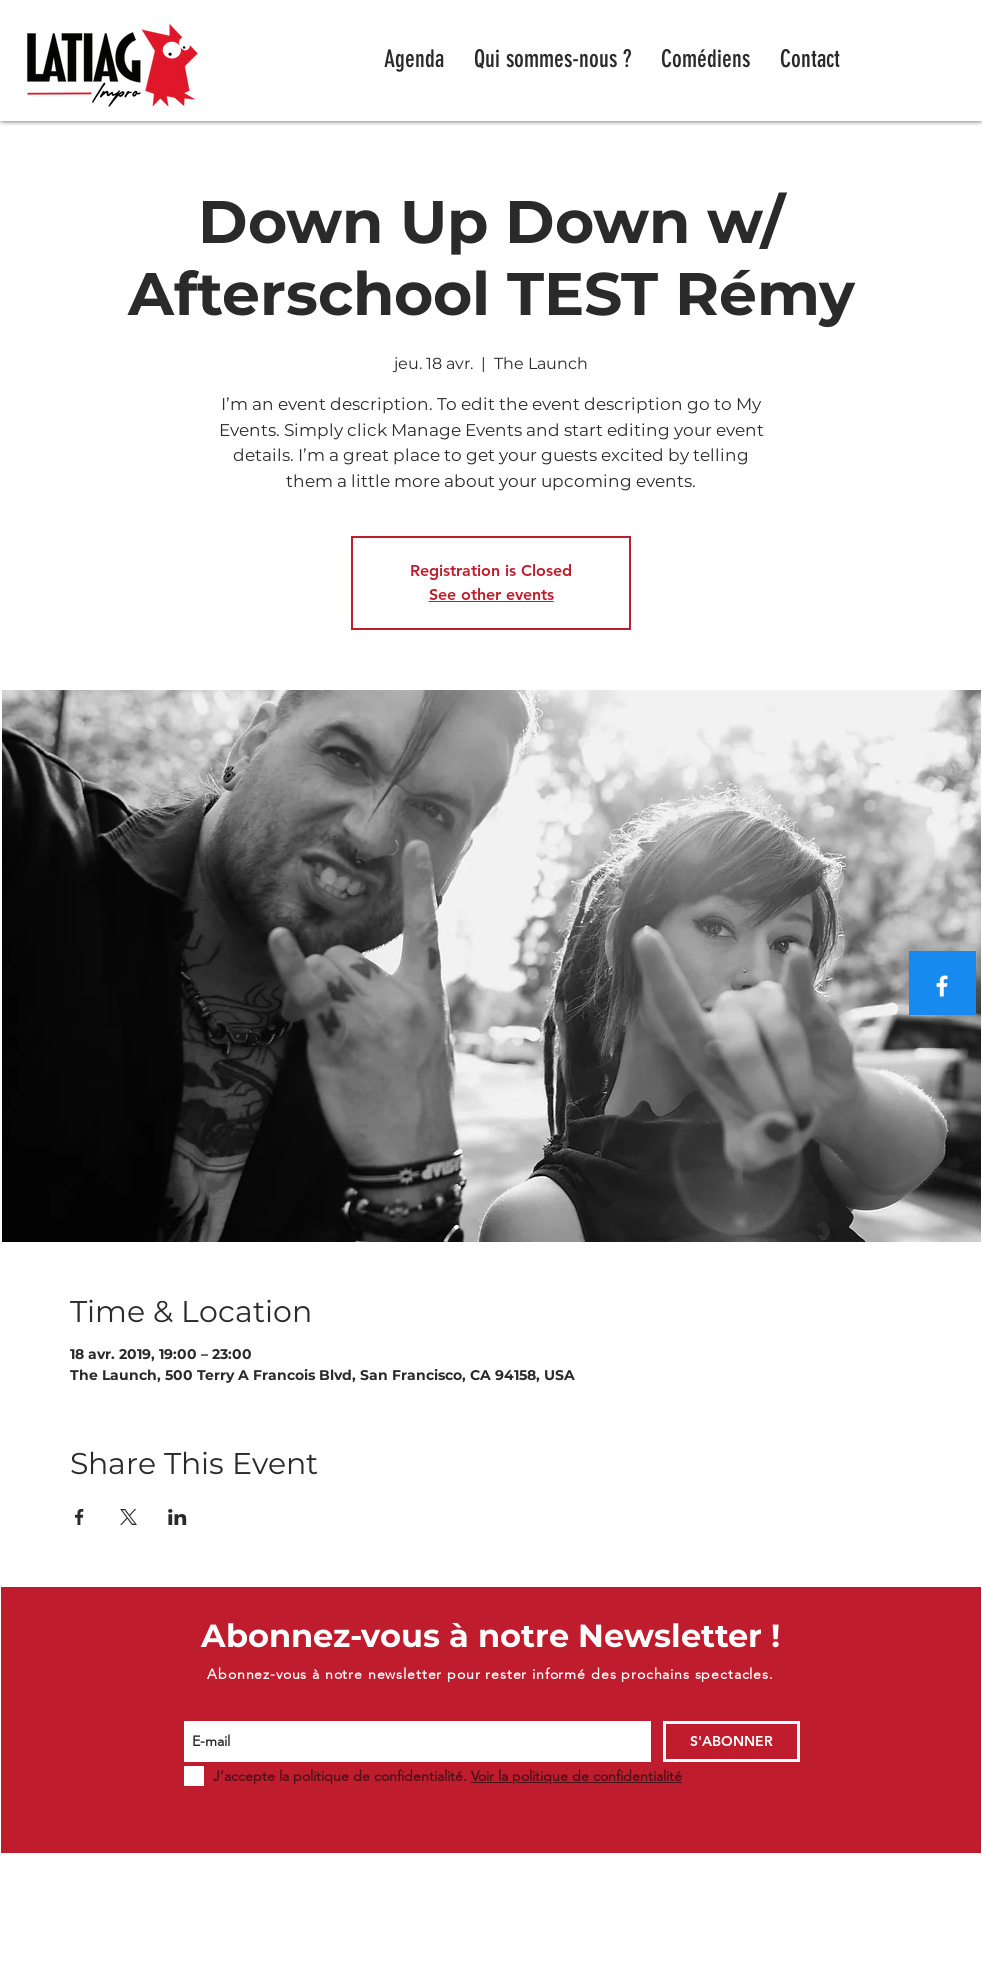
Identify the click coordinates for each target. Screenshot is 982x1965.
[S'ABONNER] (731, 1741)
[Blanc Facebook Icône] (942, 986)
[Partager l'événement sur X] (128, 1517)
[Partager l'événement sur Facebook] (79, 1517)
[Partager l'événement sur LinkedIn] (177, 1517)
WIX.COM (844, 1955)
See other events (491, 594)
